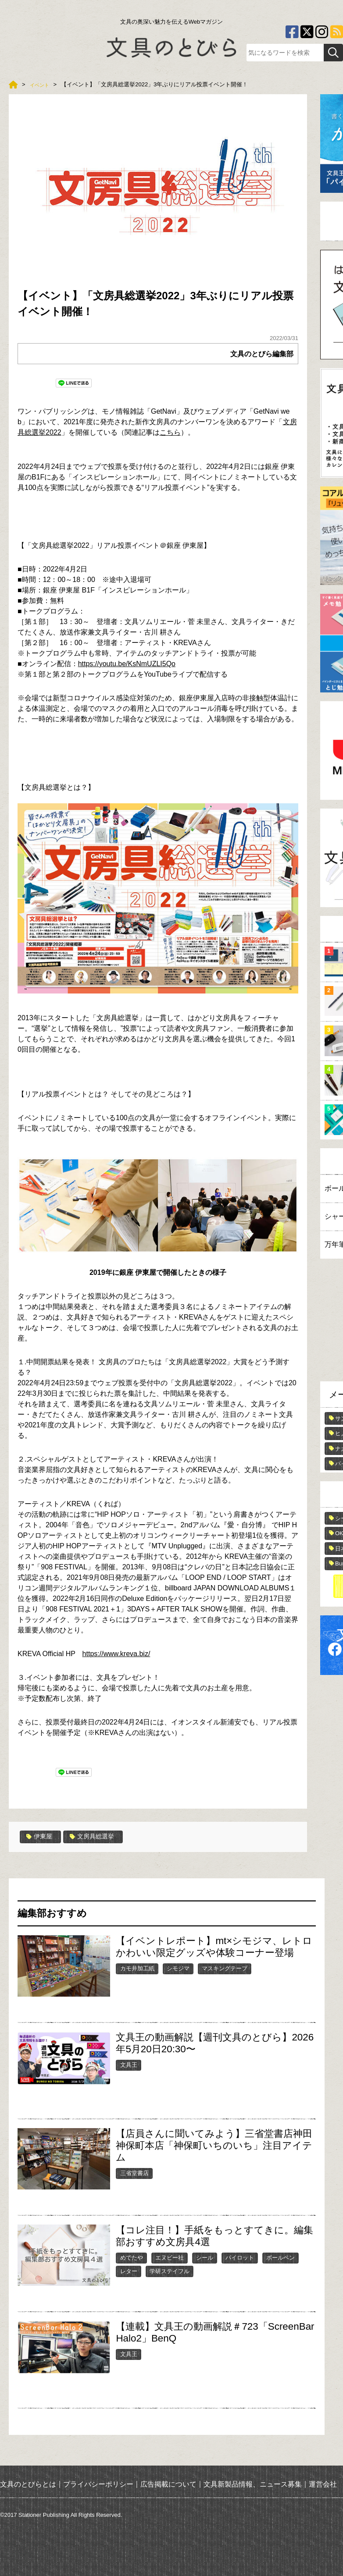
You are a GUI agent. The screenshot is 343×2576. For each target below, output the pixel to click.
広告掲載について (168, 2483)
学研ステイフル (169, 2270)
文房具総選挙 (98, 1837)
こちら (170, 432)
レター (128, 2270)
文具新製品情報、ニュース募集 (253, 2483)
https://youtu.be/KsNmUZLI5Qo (126, 663)
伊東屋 (41, 1837)
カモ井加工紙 (137, 1968)
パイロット (239, 2257)
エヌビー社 (169, 2257)
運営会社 (323, 2483)
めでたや (131, 2257)
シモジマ (178, 1968)
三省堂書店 (134, 2172)
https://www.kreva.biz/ (116, 1653)
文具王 (128, 2064)
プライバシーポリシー (98, 2483)
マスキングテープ (224, 1968)
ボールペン (280, 2257)
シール (204, 2257)
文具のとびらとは (28, 2483)
